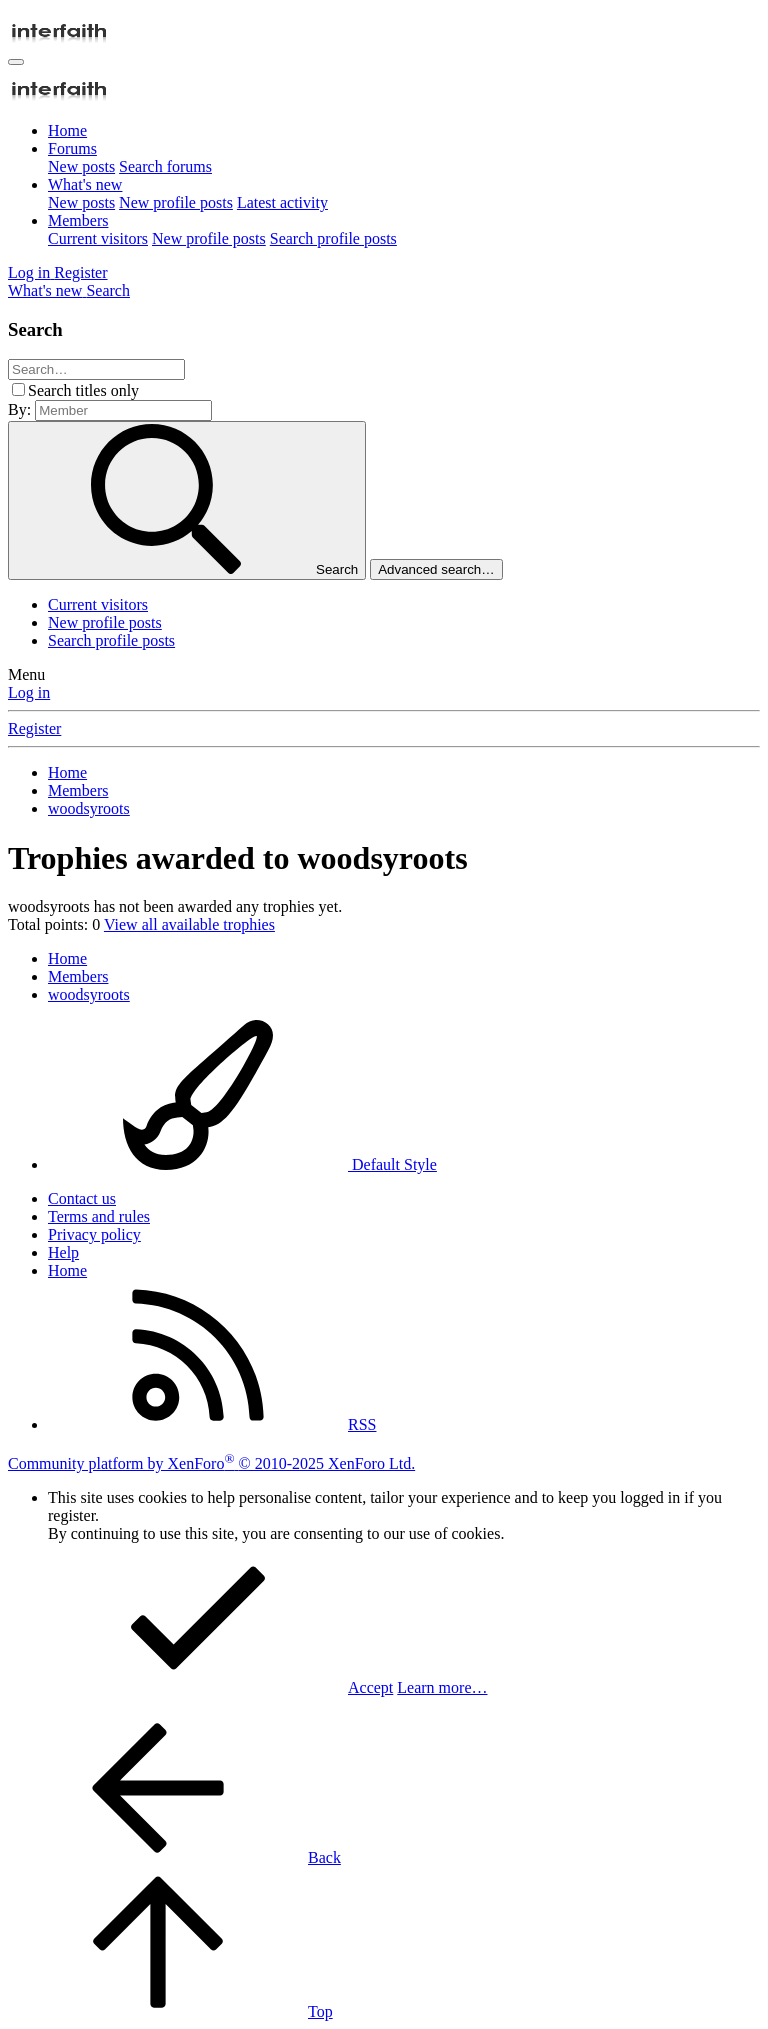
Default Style (242, 1164)
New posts (81, 166)
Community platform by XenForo (211, 1463)
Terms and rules (99, 1216)
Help (63, 1252)
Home (67, 130)
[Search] (108, 290)
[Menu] (16, 62)
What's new (85, 184)
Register (34, 728)
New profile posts (176, 202)
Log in (29, 692)
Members (78, 220)
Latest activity (282, 202)
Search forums (165, 166)
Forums (72, 148)
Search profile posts (333, 238)
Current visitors (98, 238)
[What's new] (47, 290)
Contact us (82, 1198)
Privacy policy (94, 1234)
